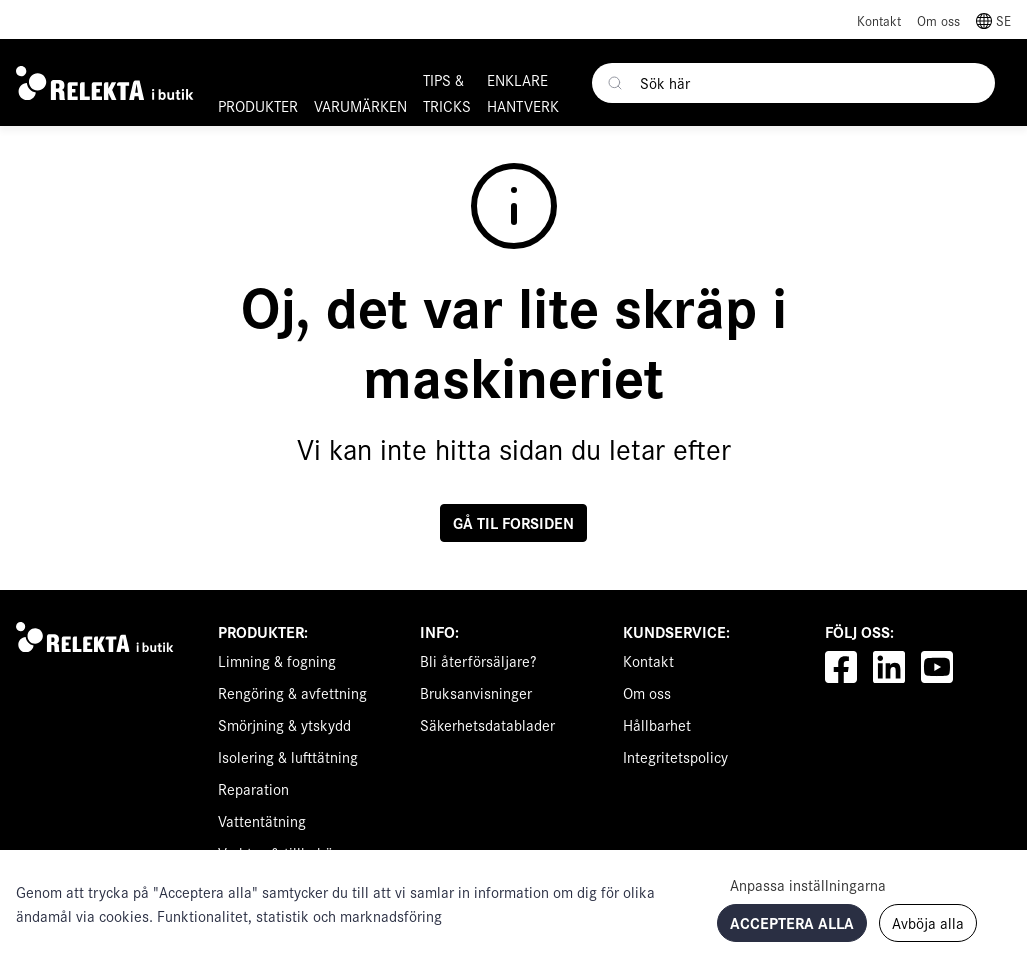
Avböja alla (928, 922)
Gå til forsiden (513, 522)
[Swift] (98, 637)
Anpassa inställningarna (808, 884)
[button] (993, 19)
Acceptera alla (792, 922)
